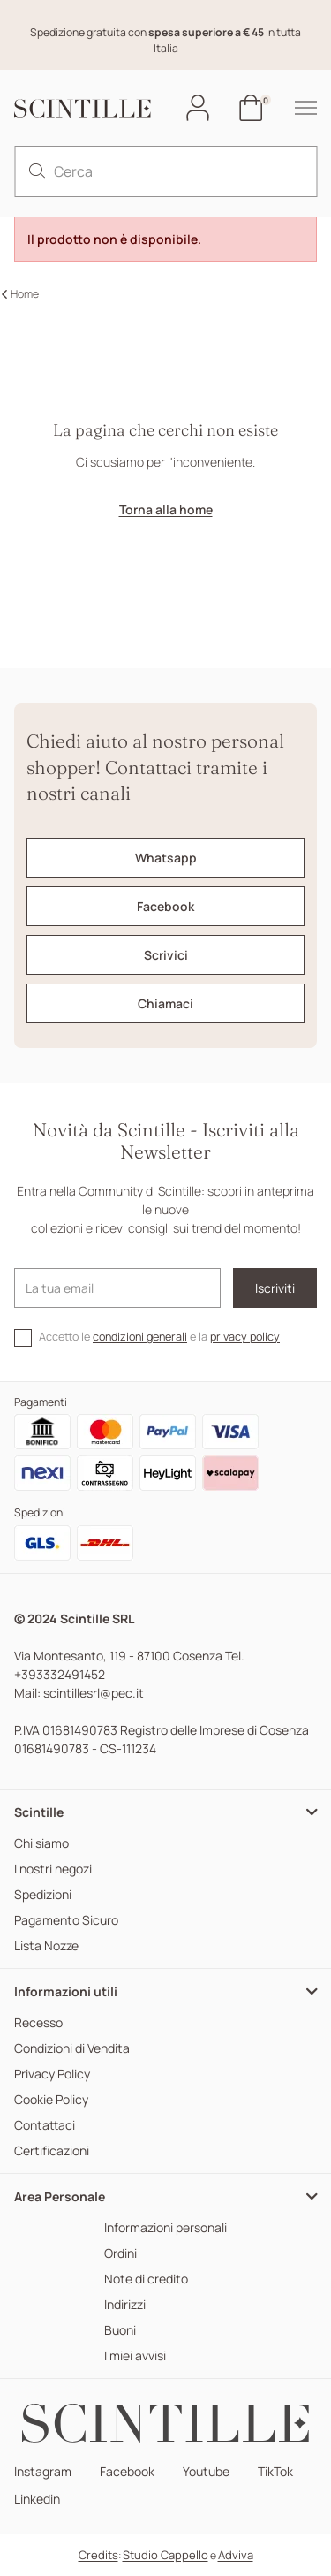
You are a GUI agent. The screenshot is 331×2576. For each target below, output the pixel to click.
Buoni (120, 2330)
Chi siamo (41, 1843)
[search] (37, 171)
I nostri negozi (53, 1869)
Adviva (235, 2555)
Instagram (42, 2472)
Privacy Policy (52, 2074)
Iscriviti (275, 1288)
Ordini (120, 2253)
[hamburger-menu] (297, 108)
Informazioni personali (165, 2228)
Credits (98, 2555)
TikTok (275, 2472)
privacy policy (245, 1336)
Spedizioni (42, 1895)
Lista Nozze (46, 1946)
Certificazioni (51, 2151)
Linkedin (37, 2499)
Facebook (127, 2472)
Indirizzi (125, 2305)
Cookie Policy (51, 2100)
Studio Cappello (165, 2555)
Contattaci (44, 2125)
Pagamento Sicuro (66, 1920)
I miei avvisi (135, 2356)
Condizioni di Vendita (72, 2048)
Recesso (38, 2023)
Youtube (206, 2472)
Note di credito (146, 2279)
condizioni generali (140, 1336)
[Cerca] (165, 171)
